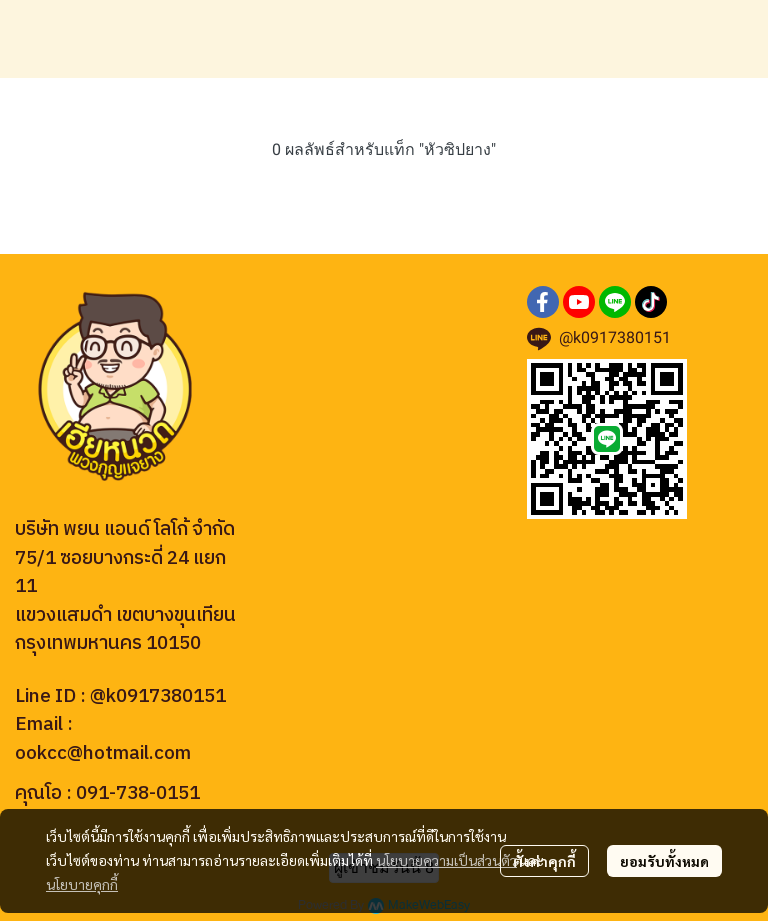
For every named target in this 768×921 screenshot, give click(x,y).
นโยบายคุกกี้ (82, 884)
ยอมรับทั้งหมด (664, 861)
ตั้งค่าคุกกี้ (544, 861)
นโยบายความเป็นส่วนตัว (446, 860)
